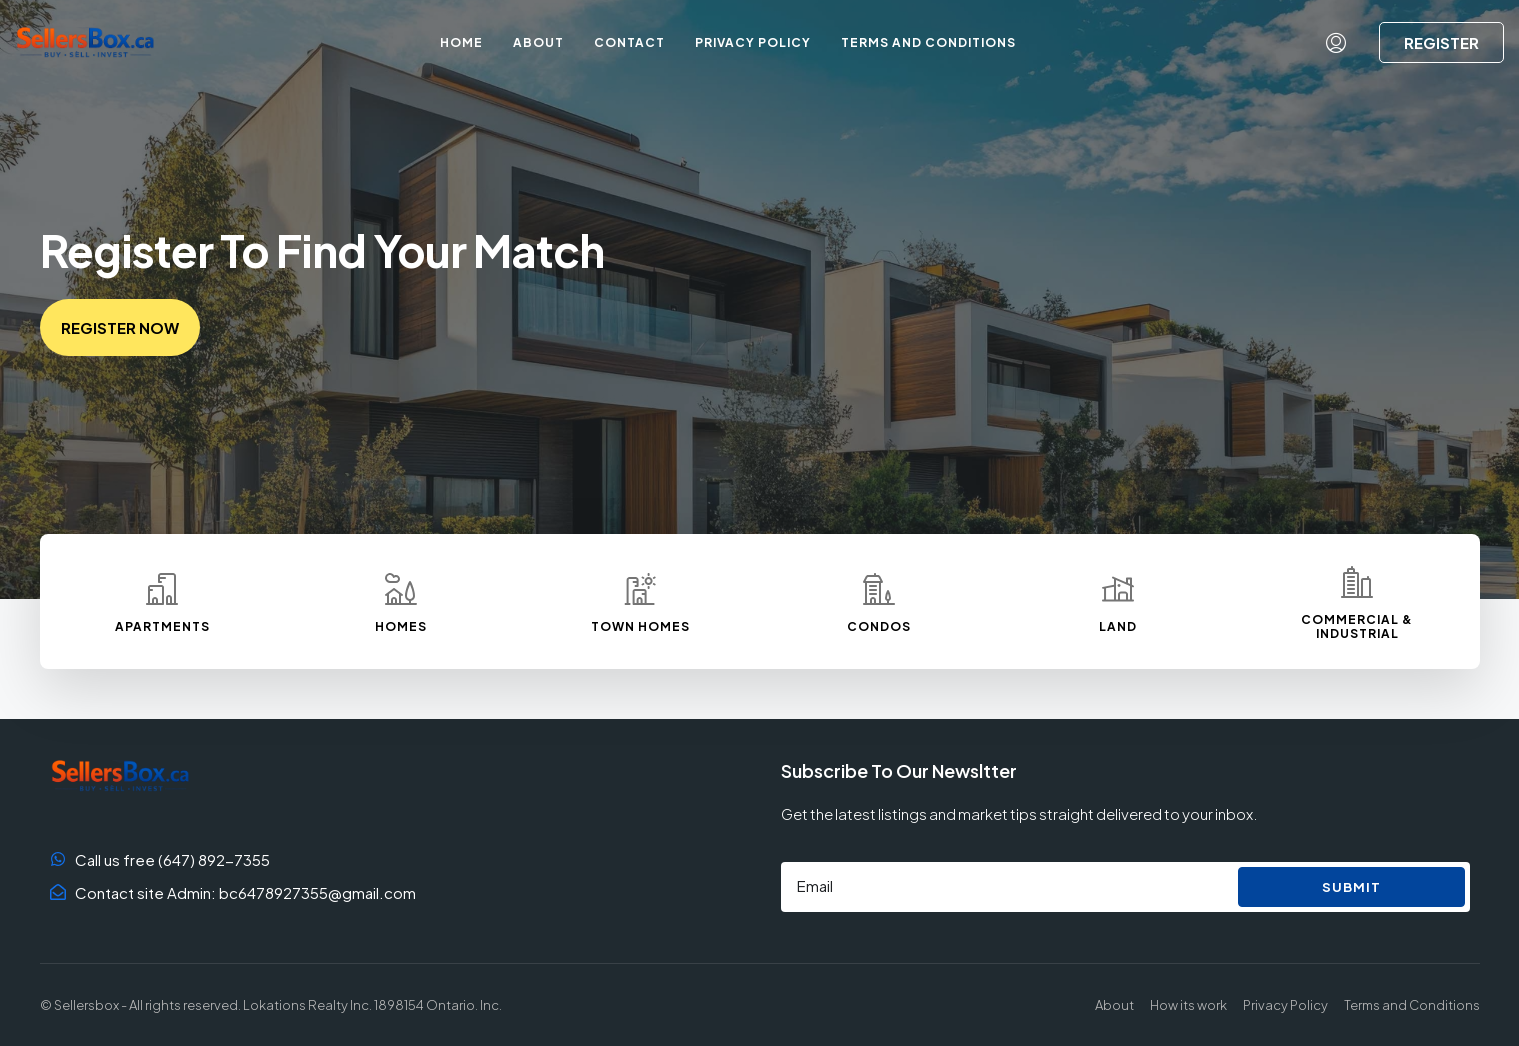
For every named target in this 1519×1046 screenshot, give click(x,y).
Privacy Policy (753, 42)
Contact (629, 42)
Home (461, 42)
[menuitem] (1336, 43)
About (538, 42)
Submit (1351, 887)
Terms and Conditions (928, 42)
